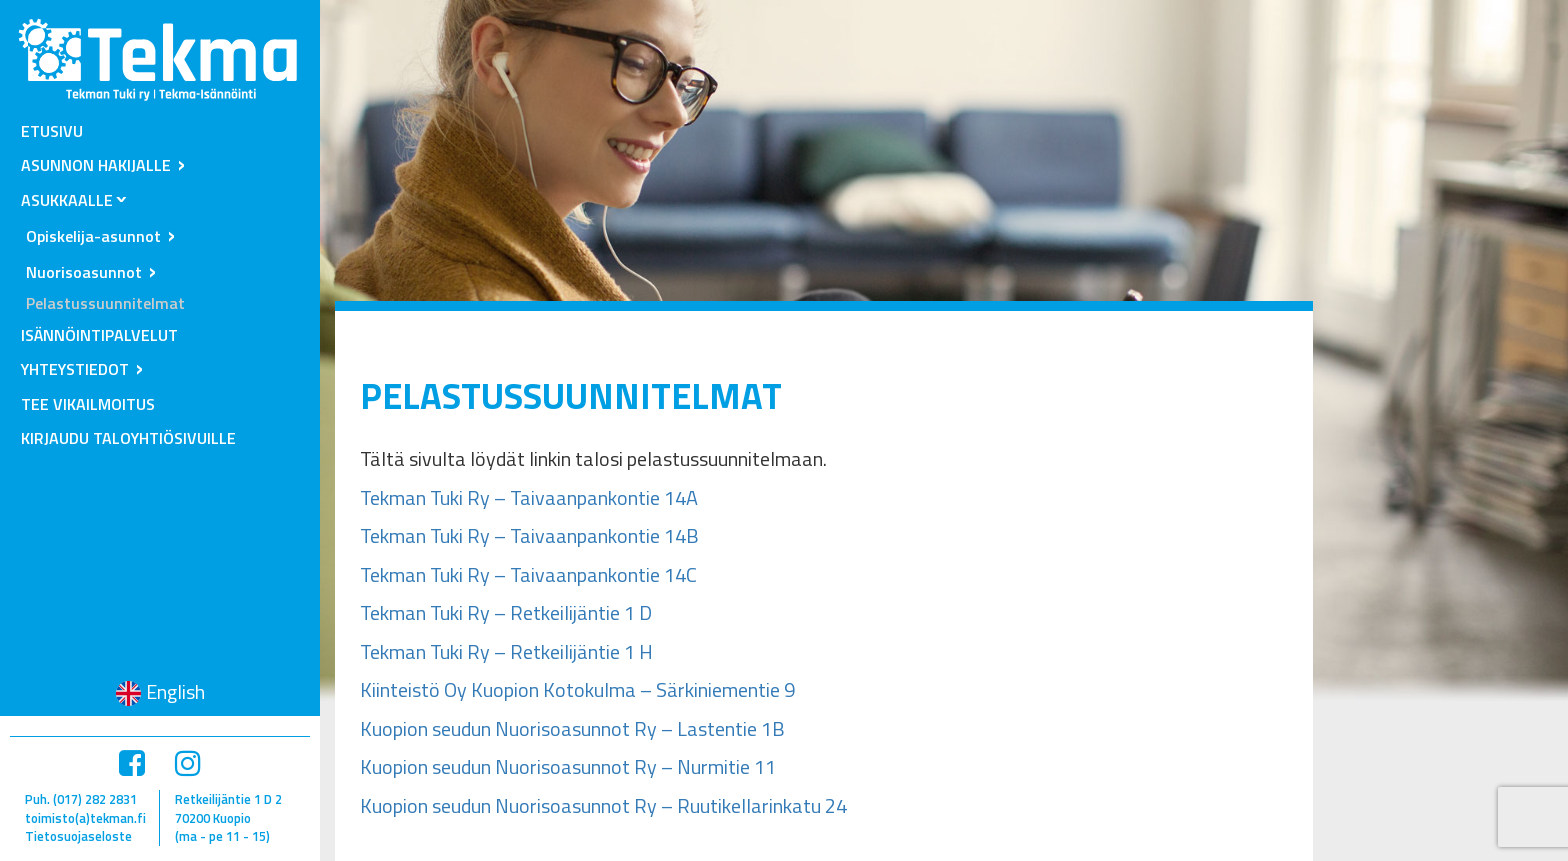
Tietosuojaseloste (78, 836)
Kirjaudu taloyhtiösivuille (128, 438)
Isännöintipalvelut (99, 335)
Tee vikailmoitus (88, 404)
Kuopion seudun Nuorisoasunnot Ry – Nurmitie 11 (568, 766)
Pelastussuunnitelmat (105, 303)
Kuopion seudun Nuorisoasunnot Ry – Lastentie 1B (572, 728)
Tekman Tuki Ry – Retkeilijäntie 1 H (506, 651)
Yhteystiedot (75, 369)
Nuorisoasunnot (84, 272)
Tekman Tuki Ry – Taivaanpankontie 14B (529, 535)
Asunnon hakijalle (96, 165)
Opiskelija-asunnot (93, 236)
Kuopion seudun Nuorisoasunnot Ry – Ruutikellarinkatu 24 (605, 805)
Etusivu (52, 131)
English (175, 691)
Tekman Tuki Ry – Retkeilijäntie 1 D (506, 612)
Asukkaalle (67, 200)
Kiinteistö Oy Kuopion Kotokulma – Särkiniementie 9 (577, 689)
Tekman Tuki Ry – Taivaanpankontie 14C (528, 574)
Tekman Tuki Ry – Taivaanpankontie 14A (529, 497)
